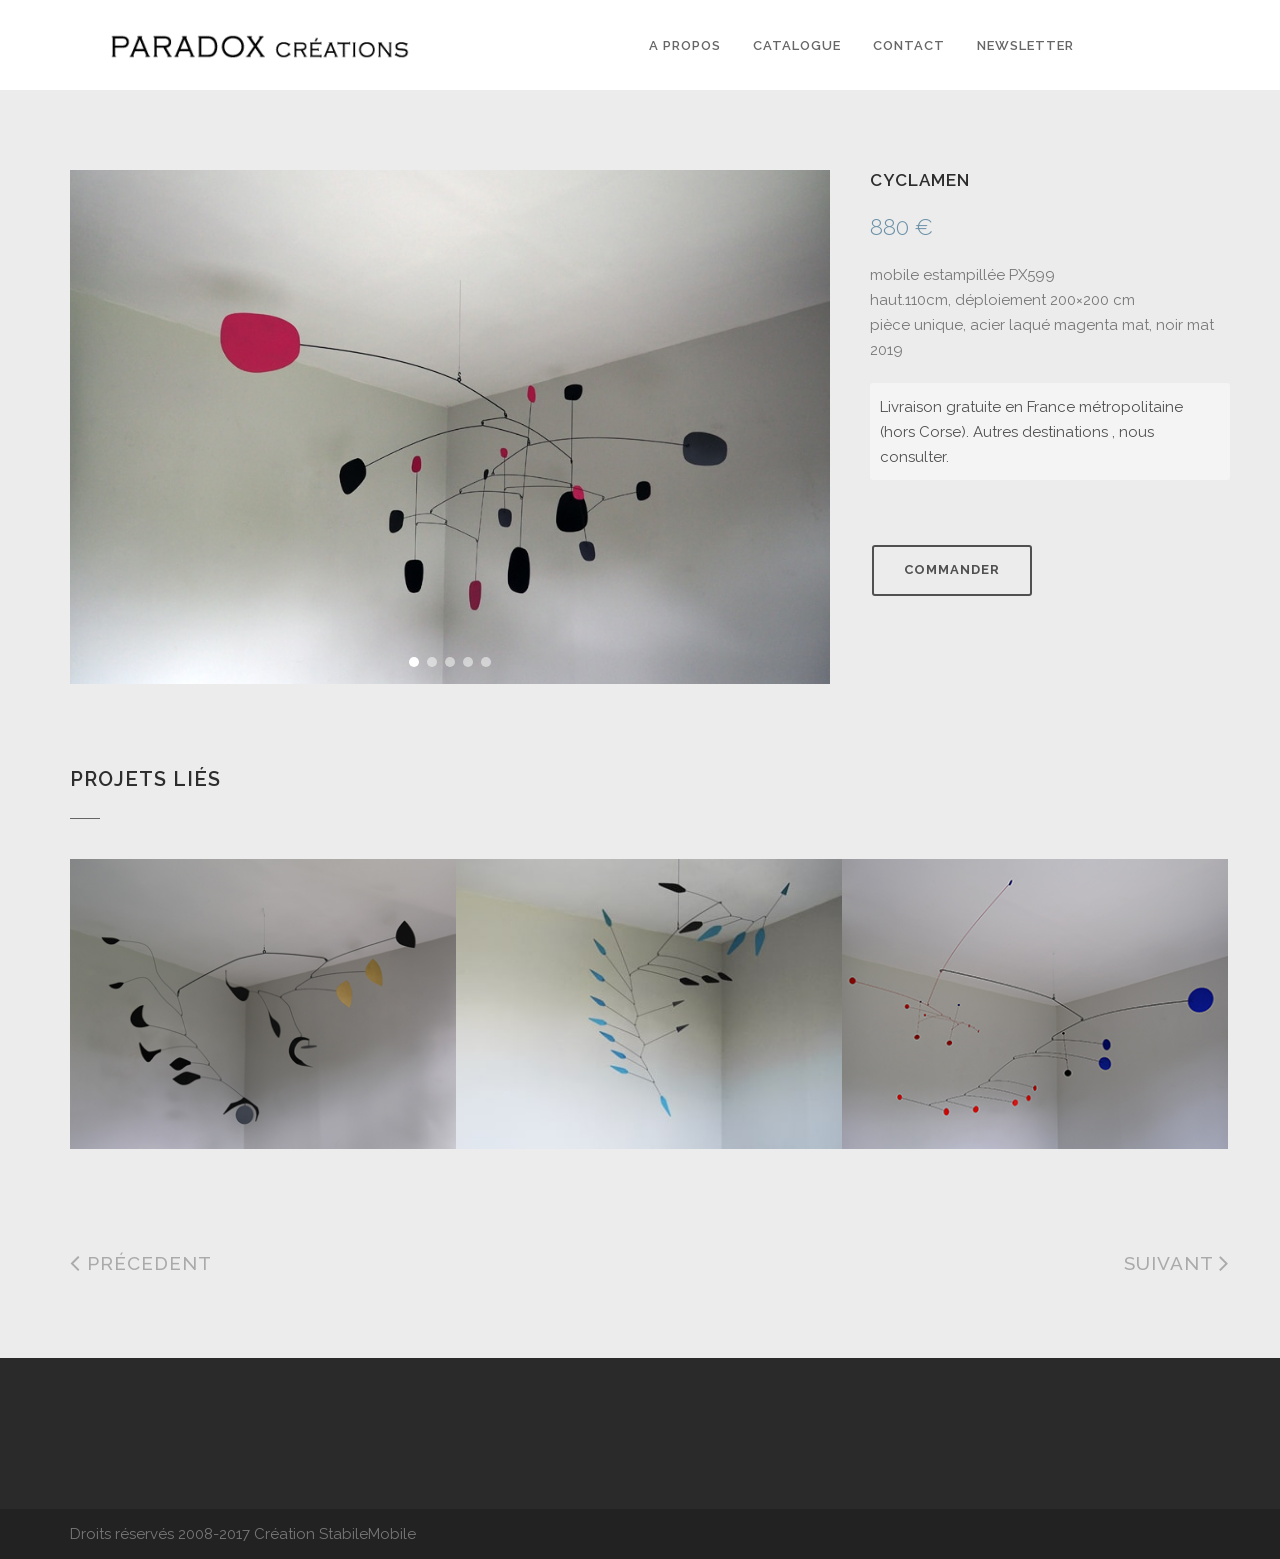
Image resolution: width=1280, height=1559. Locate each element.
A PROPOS (685, 45)
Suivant (1177, 1263)
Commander (952, 569)
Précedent (141, 1263)
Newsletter (1025, 45)
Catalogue (797, 45)
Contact (909, 45)
